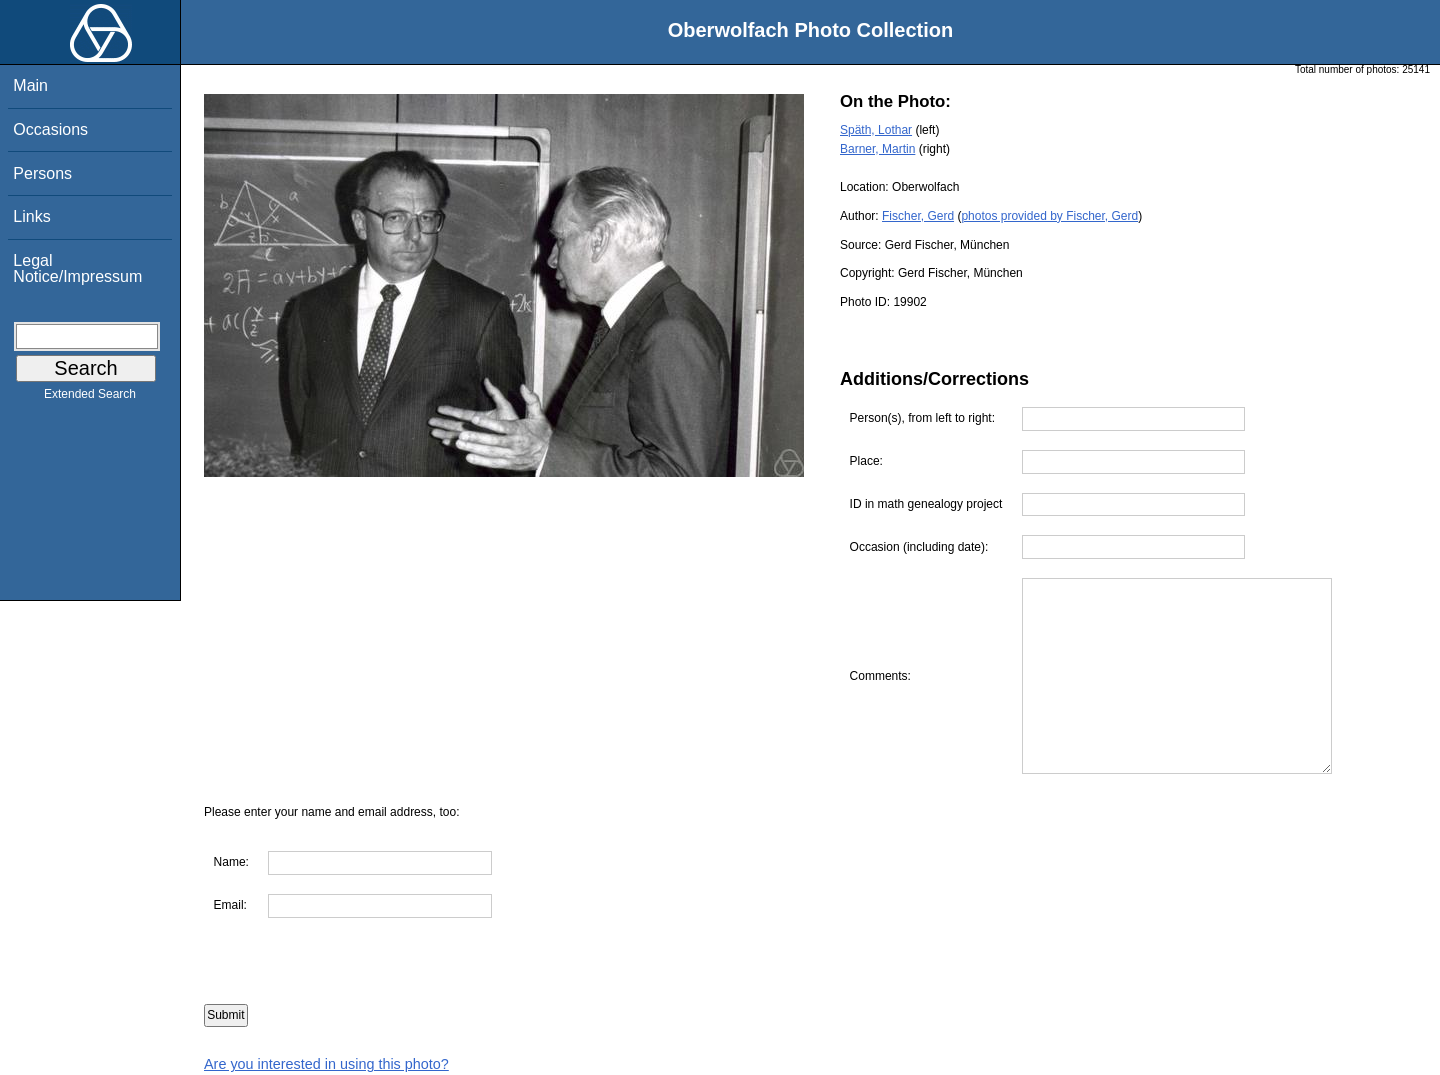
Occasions (50, 129)
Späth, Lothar (876, 130)
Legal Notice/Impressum (77, 268)
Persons (42, 173)
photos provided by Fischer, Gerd (1049, 216)
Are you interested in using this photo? (326, 1064)
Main (30, 85)
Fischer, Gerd (918, 216)
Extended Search (90, 398)
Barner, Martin (877, 149)
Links (31, 216)
